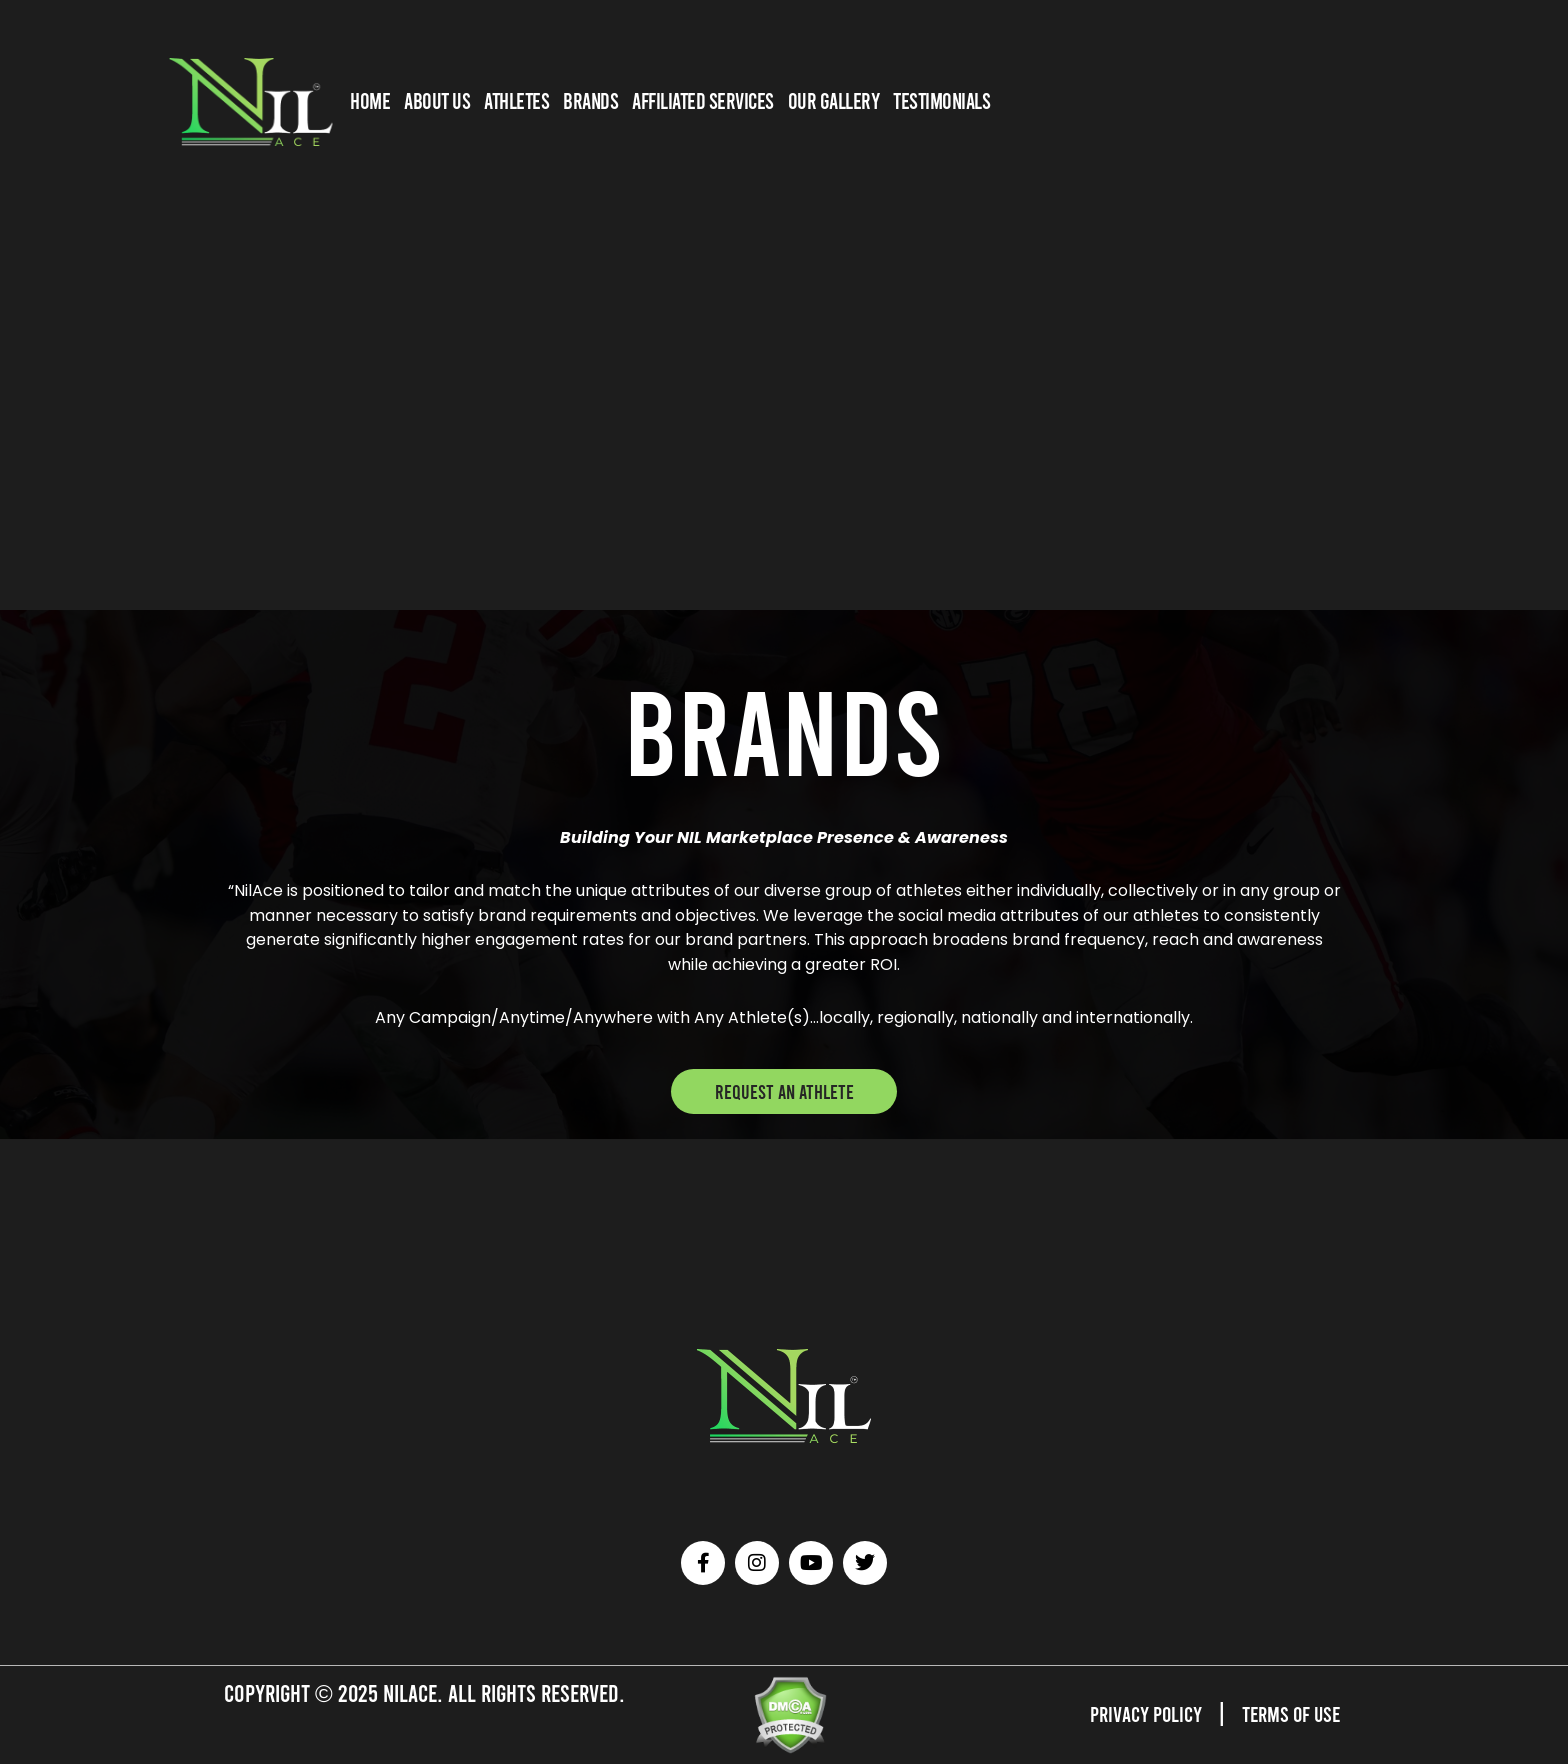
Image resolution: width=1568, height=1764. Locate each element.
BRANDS (590, 100)
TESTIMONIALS (941, 100)
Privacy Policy (1127, 1712)
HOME (370, 100)
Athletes (516, 100)
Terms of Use (1284, 1712)
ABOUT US (437, 100)
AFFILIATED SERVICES (703, 100)
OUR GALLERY (834, 100)
